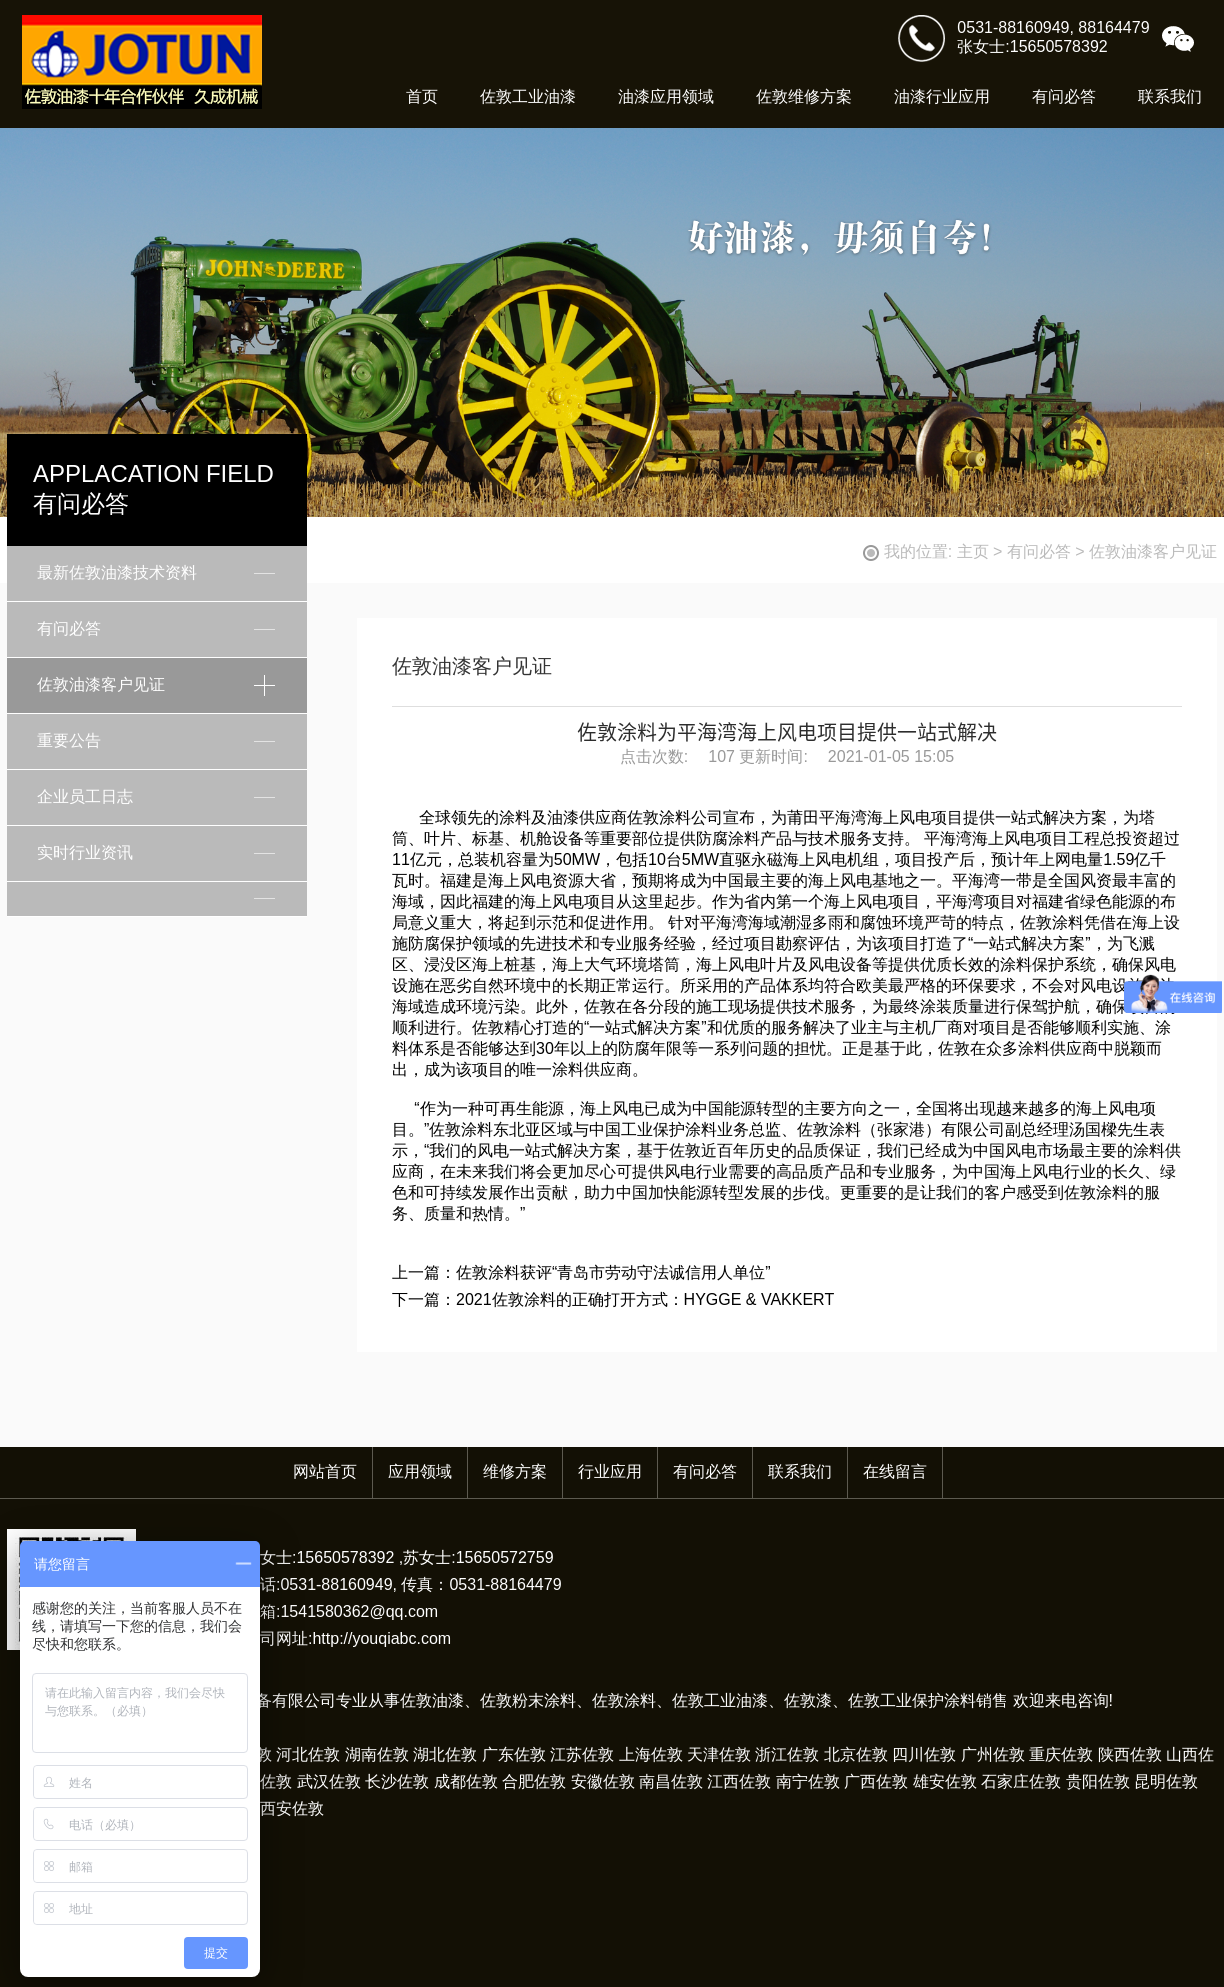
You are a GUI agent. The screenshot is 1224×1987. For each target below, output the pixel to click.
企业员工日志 (85, 796)
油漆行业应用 (942, 96)
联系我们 (1170, 96)
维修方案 (515, 1471)
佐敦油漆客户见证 (1153, 551)
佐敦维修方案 (804, 96)
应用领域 (420, 1471)
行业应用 (610, 1471)
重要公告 (69, 740)
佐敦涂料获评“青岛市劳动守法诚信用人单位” (613, 1272)
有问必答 (1064, 96)
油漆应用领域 (666, 96)
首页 (422, 96)
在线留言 (895, 1471)
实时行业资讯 (85, 852)
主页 (973, 551)
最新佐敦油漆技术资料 (117, 572)
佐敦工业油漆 (528, 96)
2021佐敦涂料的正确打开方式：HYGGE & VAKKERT (645, 1299)
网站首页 (325, 1471)
